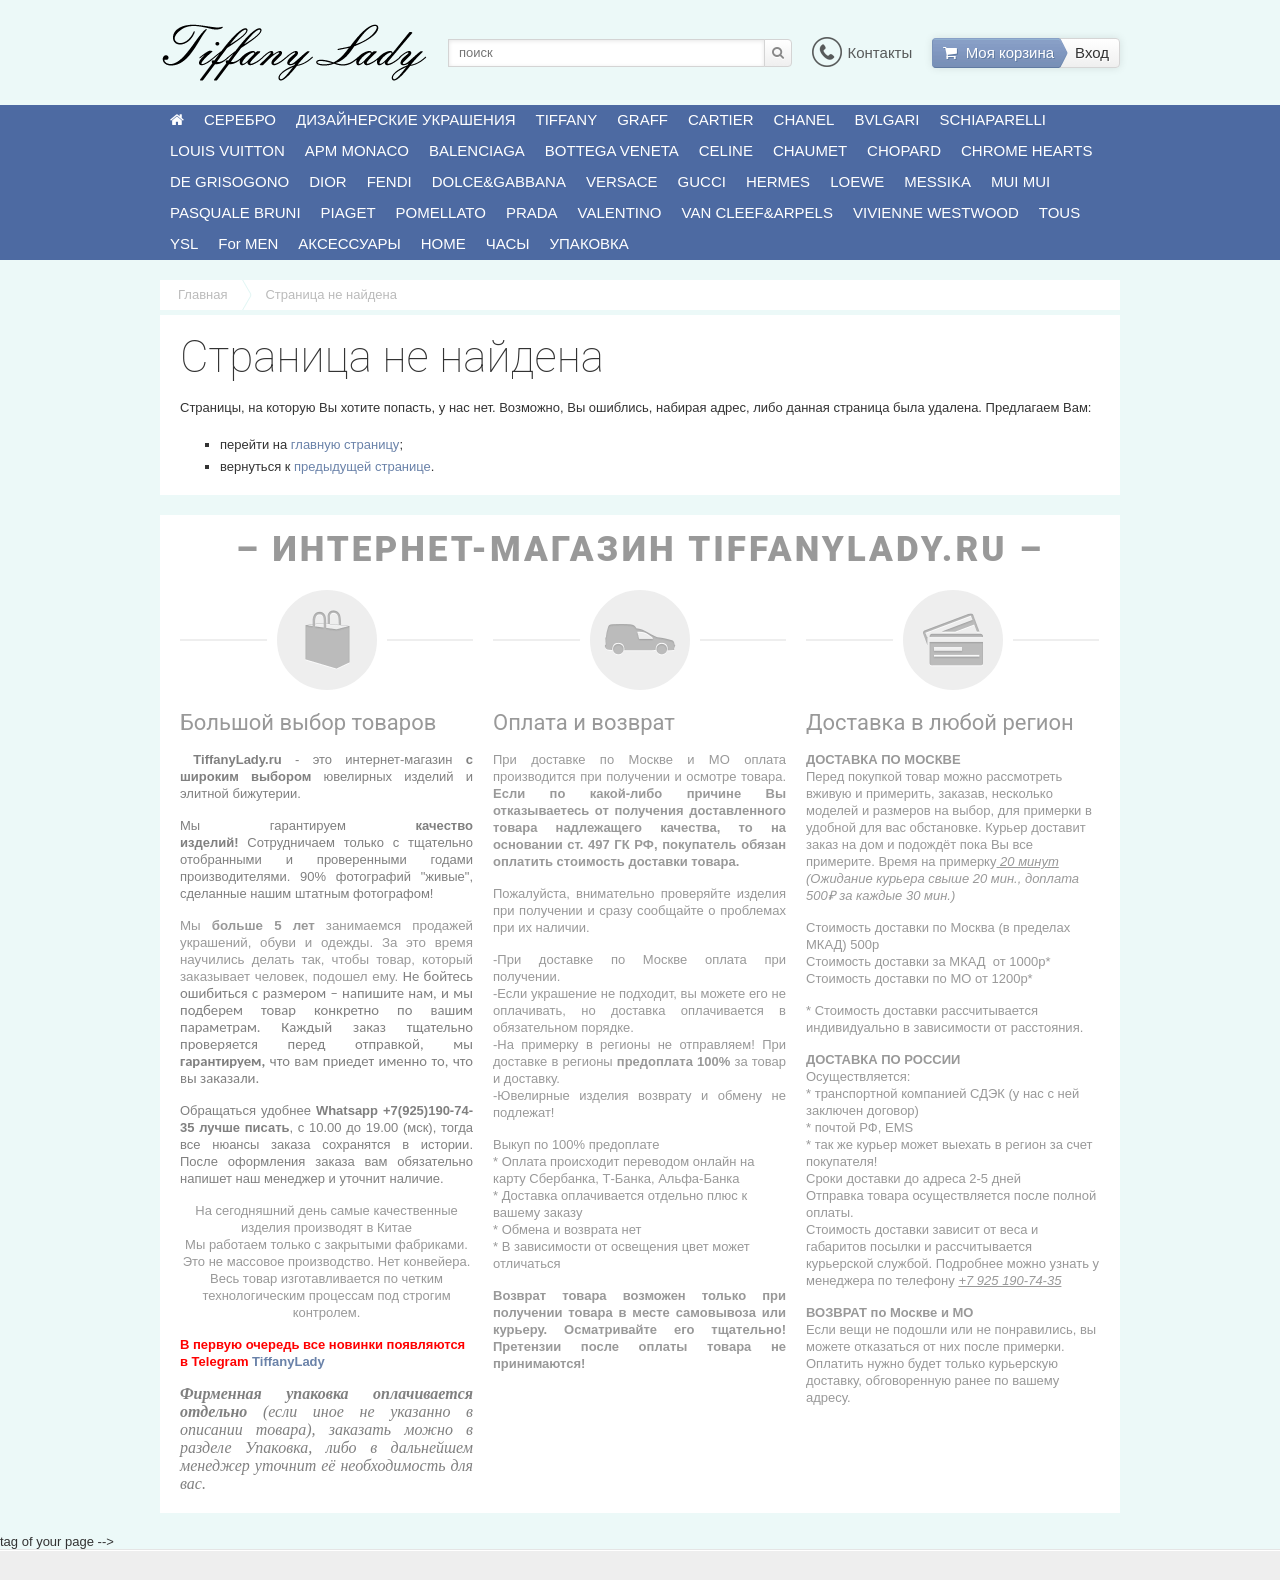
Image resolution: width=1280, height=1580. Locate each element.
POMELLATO (441, 212)
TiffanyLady (288, 1361)
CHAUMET (810, 150)
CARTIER (721, 119)
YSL (184, 243)
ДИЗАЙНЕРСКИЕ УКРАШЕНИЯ (405, 119)
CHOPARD (904, 150)
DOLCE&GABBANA (499, 181)
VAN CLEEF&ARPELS (757, 212)
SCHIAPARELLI (993, 119)
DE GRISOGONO (229, 181)
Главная (202, 294)
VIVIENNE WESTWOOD (936, 212)
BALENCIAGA (477, 150)
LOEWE (857, 181)
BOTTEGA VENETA (612, 150)
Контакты (862, 52)
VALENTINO (620, 212)
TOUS (1059, 212)
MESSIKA (937, 181)
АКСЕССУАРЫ (349, 243)
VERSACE (622, 181)
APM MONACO (357, 150)
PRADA (532, 212)
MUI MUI (1020, 181)
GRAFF (642, 119)
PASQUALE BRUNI (235, 212)
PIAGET (348, 212)
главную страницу (345, 444)
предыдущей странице (362, 466)
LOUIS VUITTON (227, 150)
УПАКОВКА (589, 243)
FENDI (389, 181)
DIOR (328, 181)
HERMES (778, 181)
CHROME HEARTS (1026, 150)
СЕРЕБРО (240, 119)
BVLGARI (886, 119)
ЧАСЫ (508, 243)
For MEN (248, 243)
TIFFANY (567, 119)
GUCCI (702, 181)
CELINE (726, 150)
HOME (443, 243)
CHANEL (804, 119)
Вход (1092, 52)
